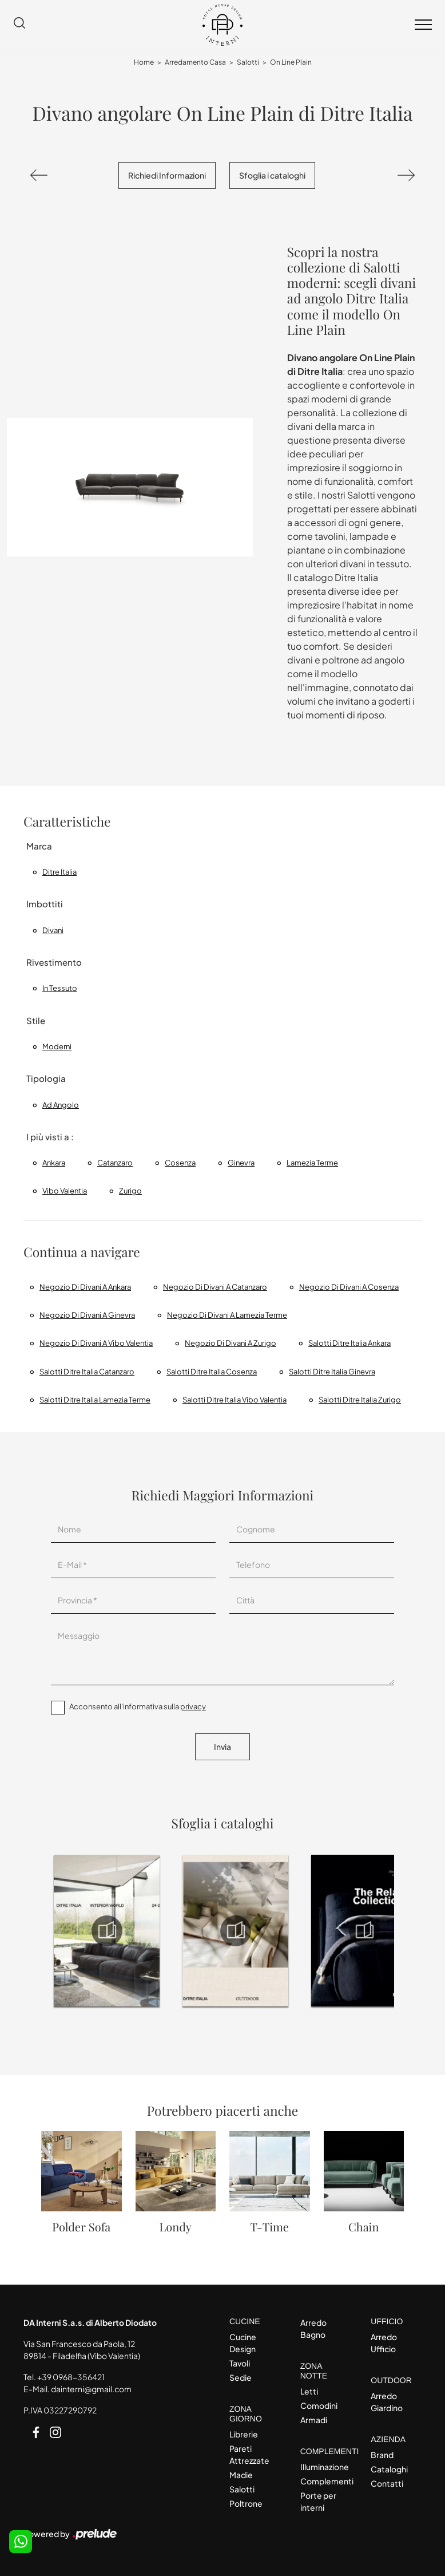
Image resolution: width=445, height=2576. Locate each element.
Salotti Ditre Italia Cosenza (211, 1371)
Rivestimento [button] (54, 962)
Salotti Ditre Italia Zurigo (360, 1399)
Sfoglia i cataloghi (272, 175)
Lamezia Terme (312, 1162)
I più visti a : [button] (50, 1136)
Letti (309, 2391)
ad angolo (60, 1104)
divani (52, 930)
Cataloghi (389, 2469)
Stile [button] (35, 1020)
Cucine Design (242, 2343)
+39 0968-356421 (71, 2377)
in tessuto (59, 988)
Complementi (325, 2481)
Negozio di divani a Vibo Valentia (96, 1343)
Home (144, 62)
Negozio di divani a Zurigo (230, 1343)
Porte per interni (318, 2501)
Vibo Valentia (64, 1190)
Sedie (240, 2377)
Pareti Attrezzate (249, 2454)
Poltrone (246, 2503)
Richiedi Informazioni (167, 175)
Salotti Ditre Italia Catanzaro (86, 1371)
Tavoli (239, 2363)
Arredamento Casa (195, 62)
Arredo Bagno (313, 2328)
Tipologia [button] (46, 1078)
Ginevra (241, 1162)
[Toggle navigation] (423, 25)
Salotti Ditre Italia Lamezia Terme (94, 1399)
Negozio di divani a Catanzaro (215, 1286)
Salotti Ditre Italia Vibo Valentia (234, 1399)
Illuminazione (324, 2467)
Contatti (387, 2483)
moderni (56, 1046)
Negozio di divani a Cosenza (349, 1286)
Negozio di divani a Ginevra (87, 1314)
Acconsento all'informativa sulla (137, 1706)
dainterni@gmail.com (91, 2389)
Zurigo (130, 1190)
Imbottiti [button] (44, 903)
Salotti (248, 62)
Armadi (313, 2420)
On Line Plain (291, 62)
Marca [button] (39, 845)
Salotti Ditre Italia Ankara (349, 1343)
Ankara (53, 1162)
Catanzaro (115, 1162)
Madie (241, 2475)
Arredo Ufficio (384, 2343)
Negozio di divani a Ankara (85, 1286)
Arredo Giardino (387, 2402)
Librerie (243, 2434)
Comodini (318, 2405)
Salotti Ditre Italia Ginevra (332, 1371)
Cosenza (180, 1162)
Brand (382, 2454)
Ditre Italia (59, 871)
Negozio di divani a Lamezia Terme (227, 1314)
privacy (193, 1706)
